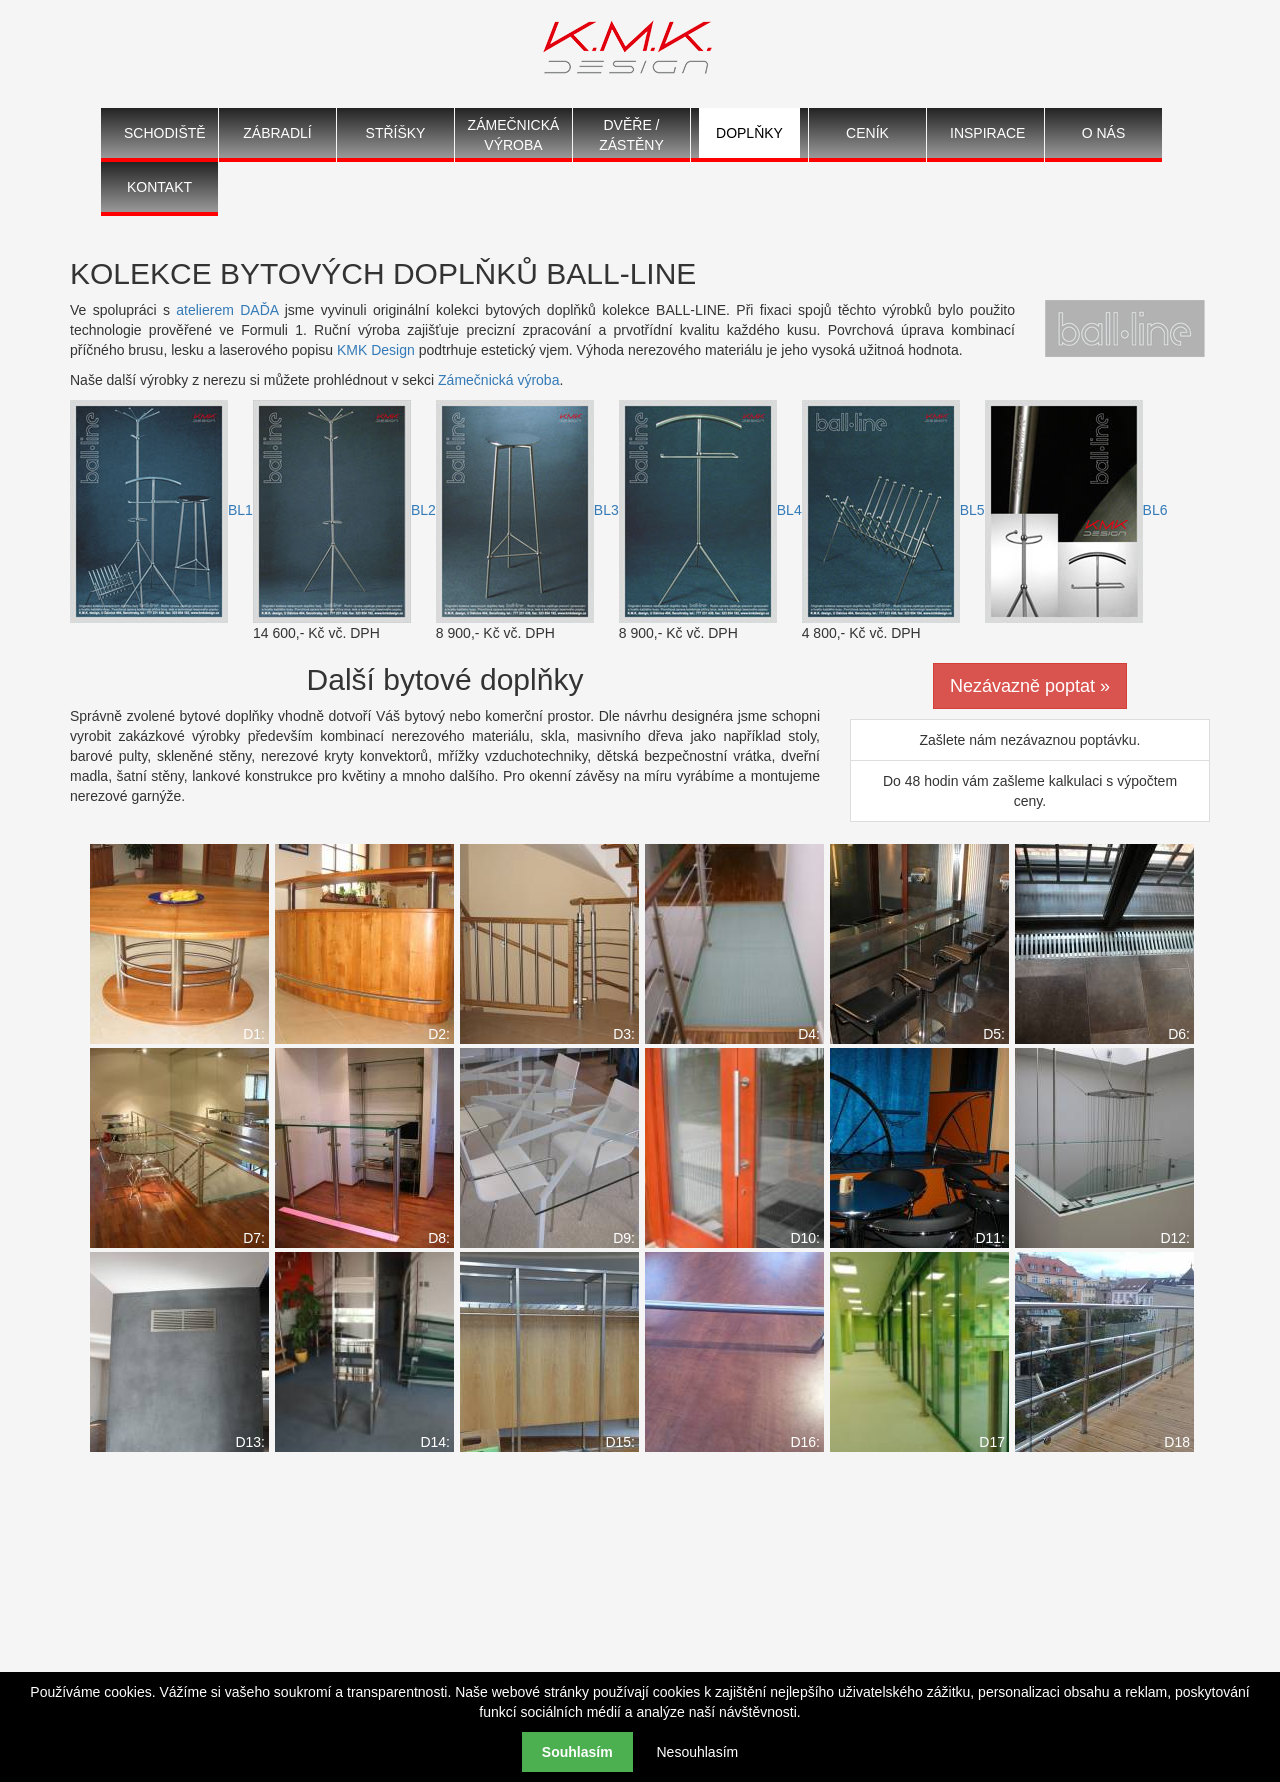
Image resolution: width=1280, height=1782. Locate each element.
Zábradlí (277, 133)
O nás (1104, 133)
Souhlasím (577, 1752)
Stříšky (396, 133)
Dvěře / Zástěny (631, 135)
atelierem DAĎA (227, 310)
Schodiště (165, 133)
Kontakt (159, 187)
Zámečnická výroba (514, 135)
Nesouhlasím (697, 1752)
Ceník (867, 133)
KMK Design (376, 350)
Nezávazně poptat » (1030, 686)
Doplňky (749, 133)
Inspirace (987, 133)
